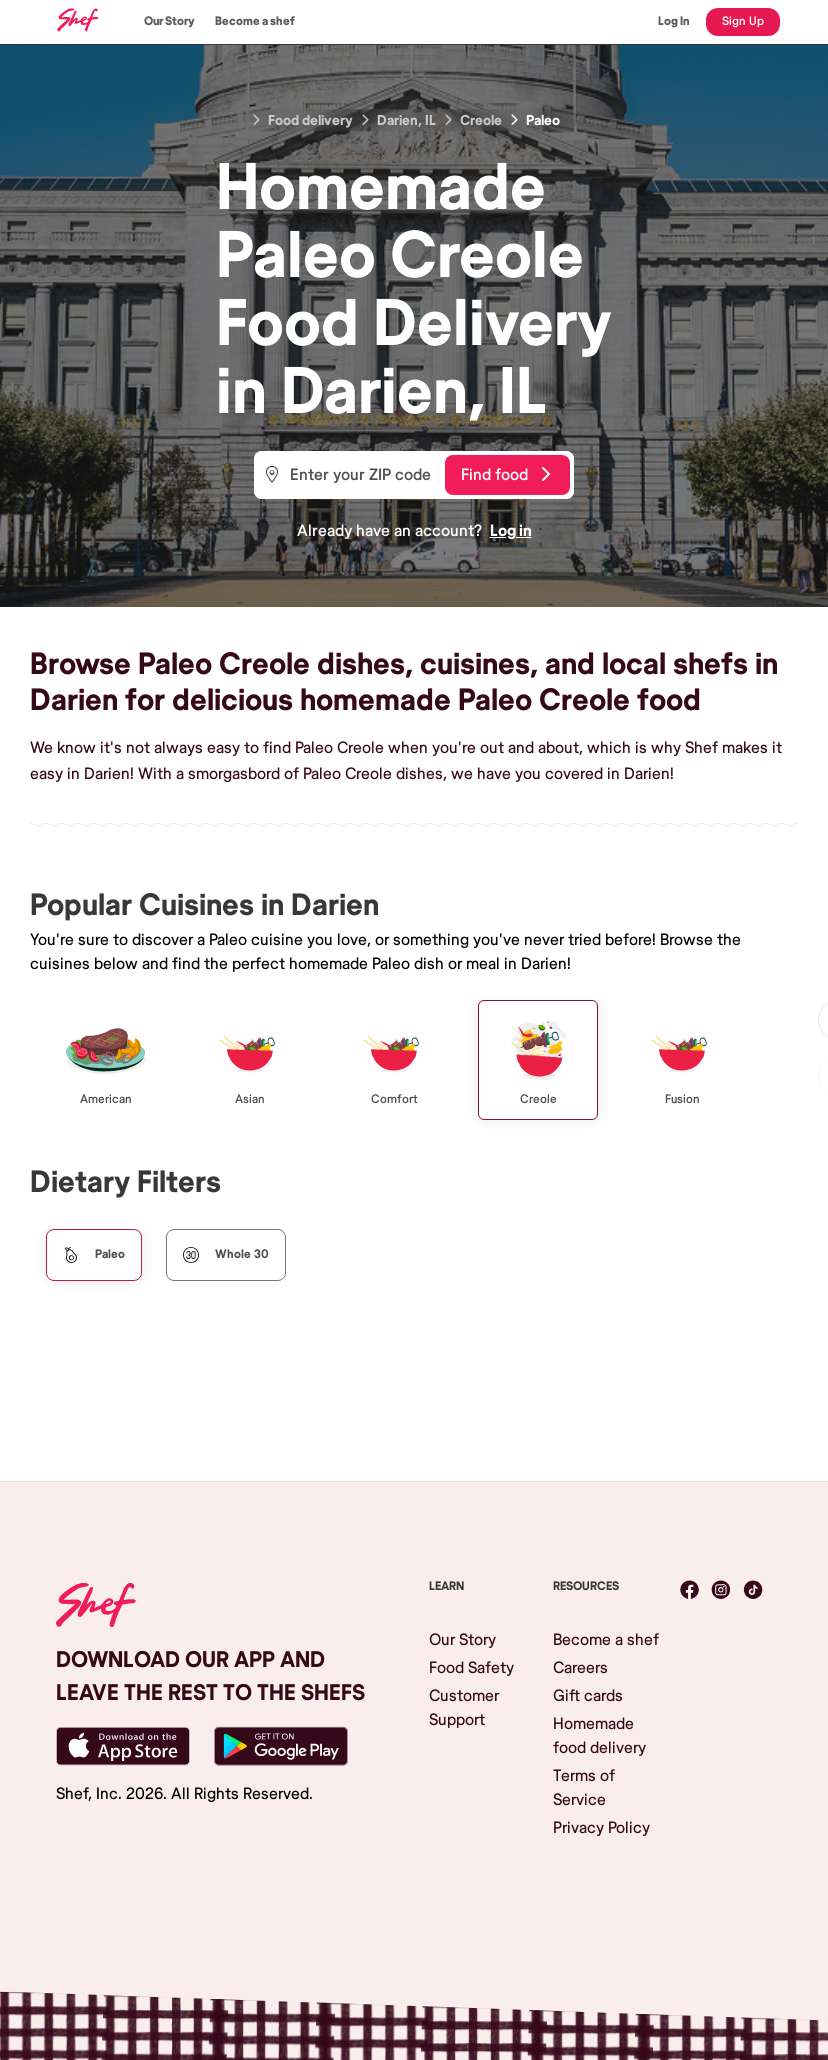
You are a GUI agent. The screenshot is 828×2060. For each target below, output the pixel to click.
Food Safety (471, 1668)
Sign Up (743, 21)
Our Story (169, 21)
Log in (511, 531)
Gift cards (588, 1696)
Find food (505, 475)
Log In (674, 21)
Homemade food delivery (599, 1736)
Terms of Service (584, 1788)
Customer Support (464, 1708)
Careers (580, 1668)
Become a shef (255, 21)
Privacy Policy (601, 1828)
